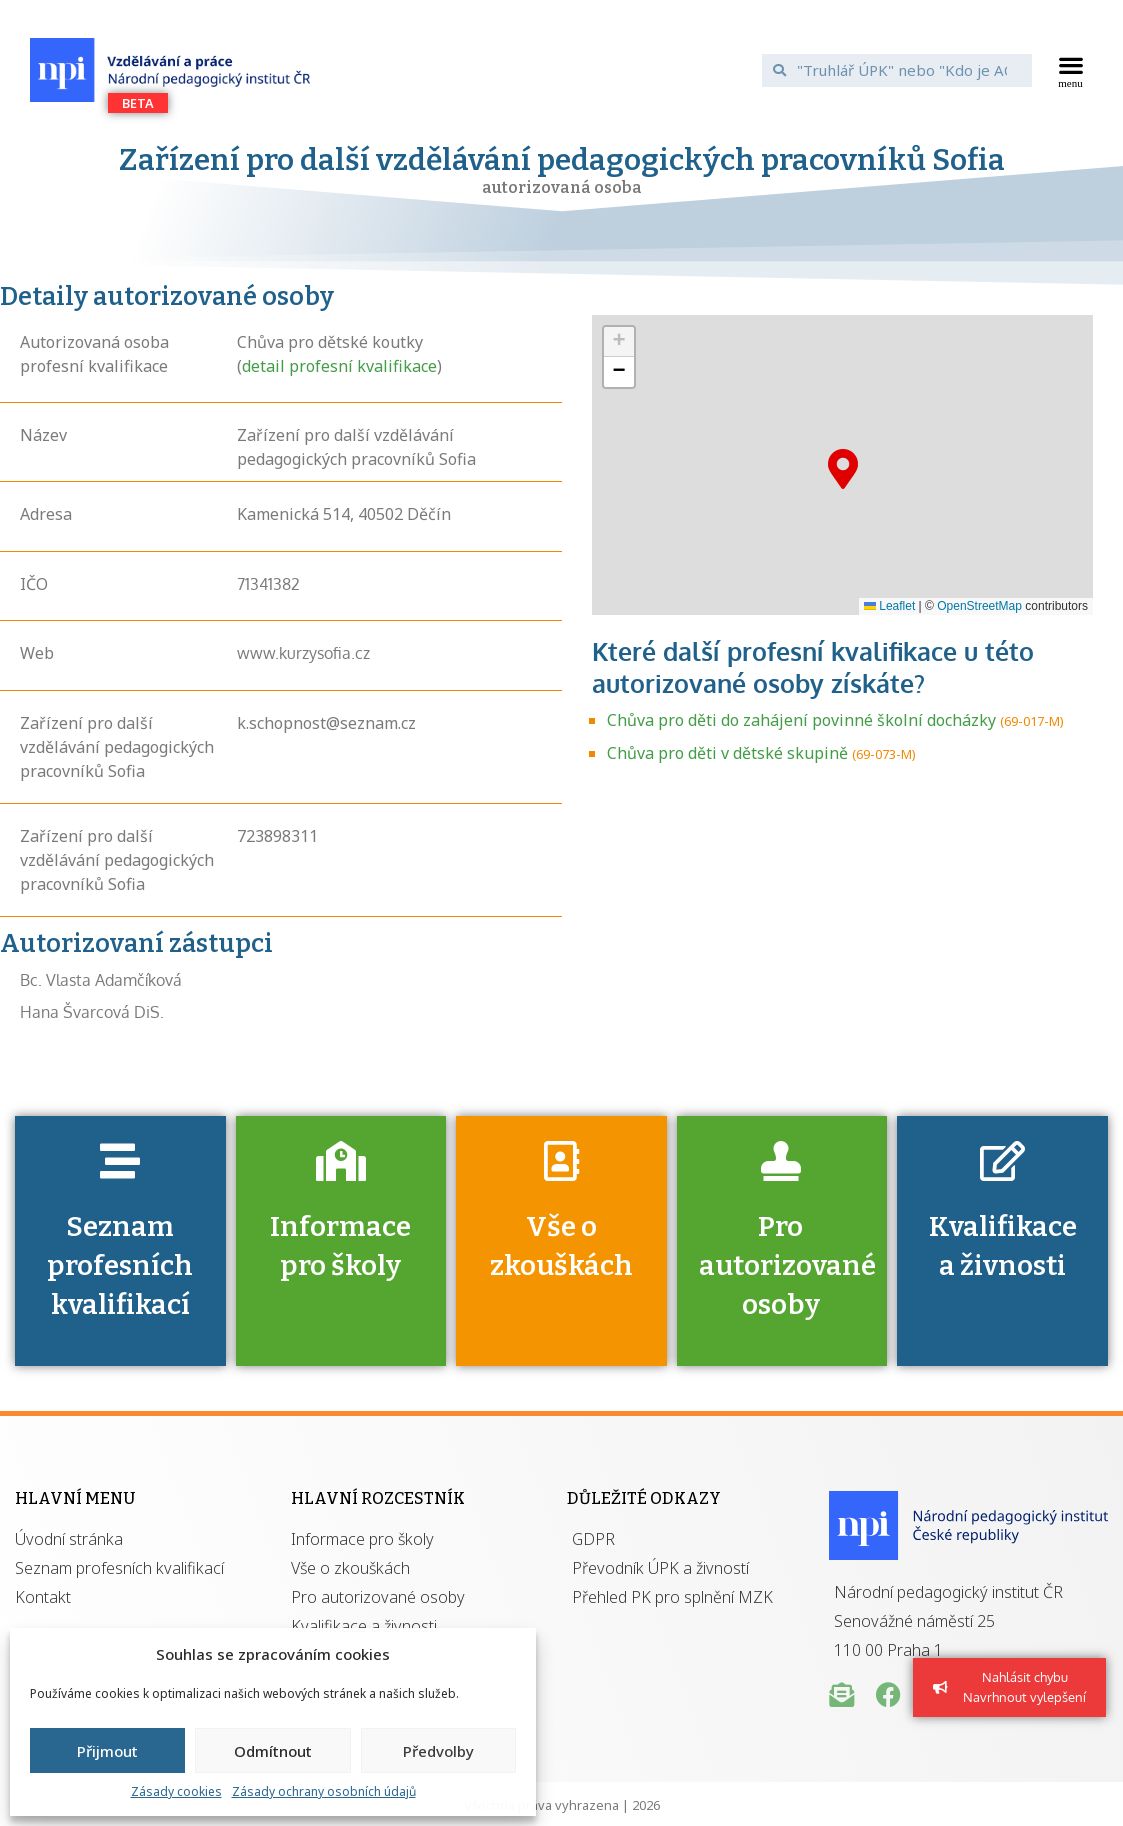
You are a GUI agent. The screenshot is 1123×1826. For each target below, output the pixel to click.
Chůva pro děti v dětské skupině (727, 753)
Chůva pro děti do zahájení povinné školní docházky (801, 720)
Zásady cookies (176, 1791)
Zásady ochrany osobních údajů (324, 1791)
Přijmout (107, 1751)
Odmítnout (273, 1751)
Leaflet (889, 606)
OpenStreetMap (979, 606)
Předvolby (438, 1751)
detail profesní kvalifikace (339, 366)
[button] (1071, 70)
